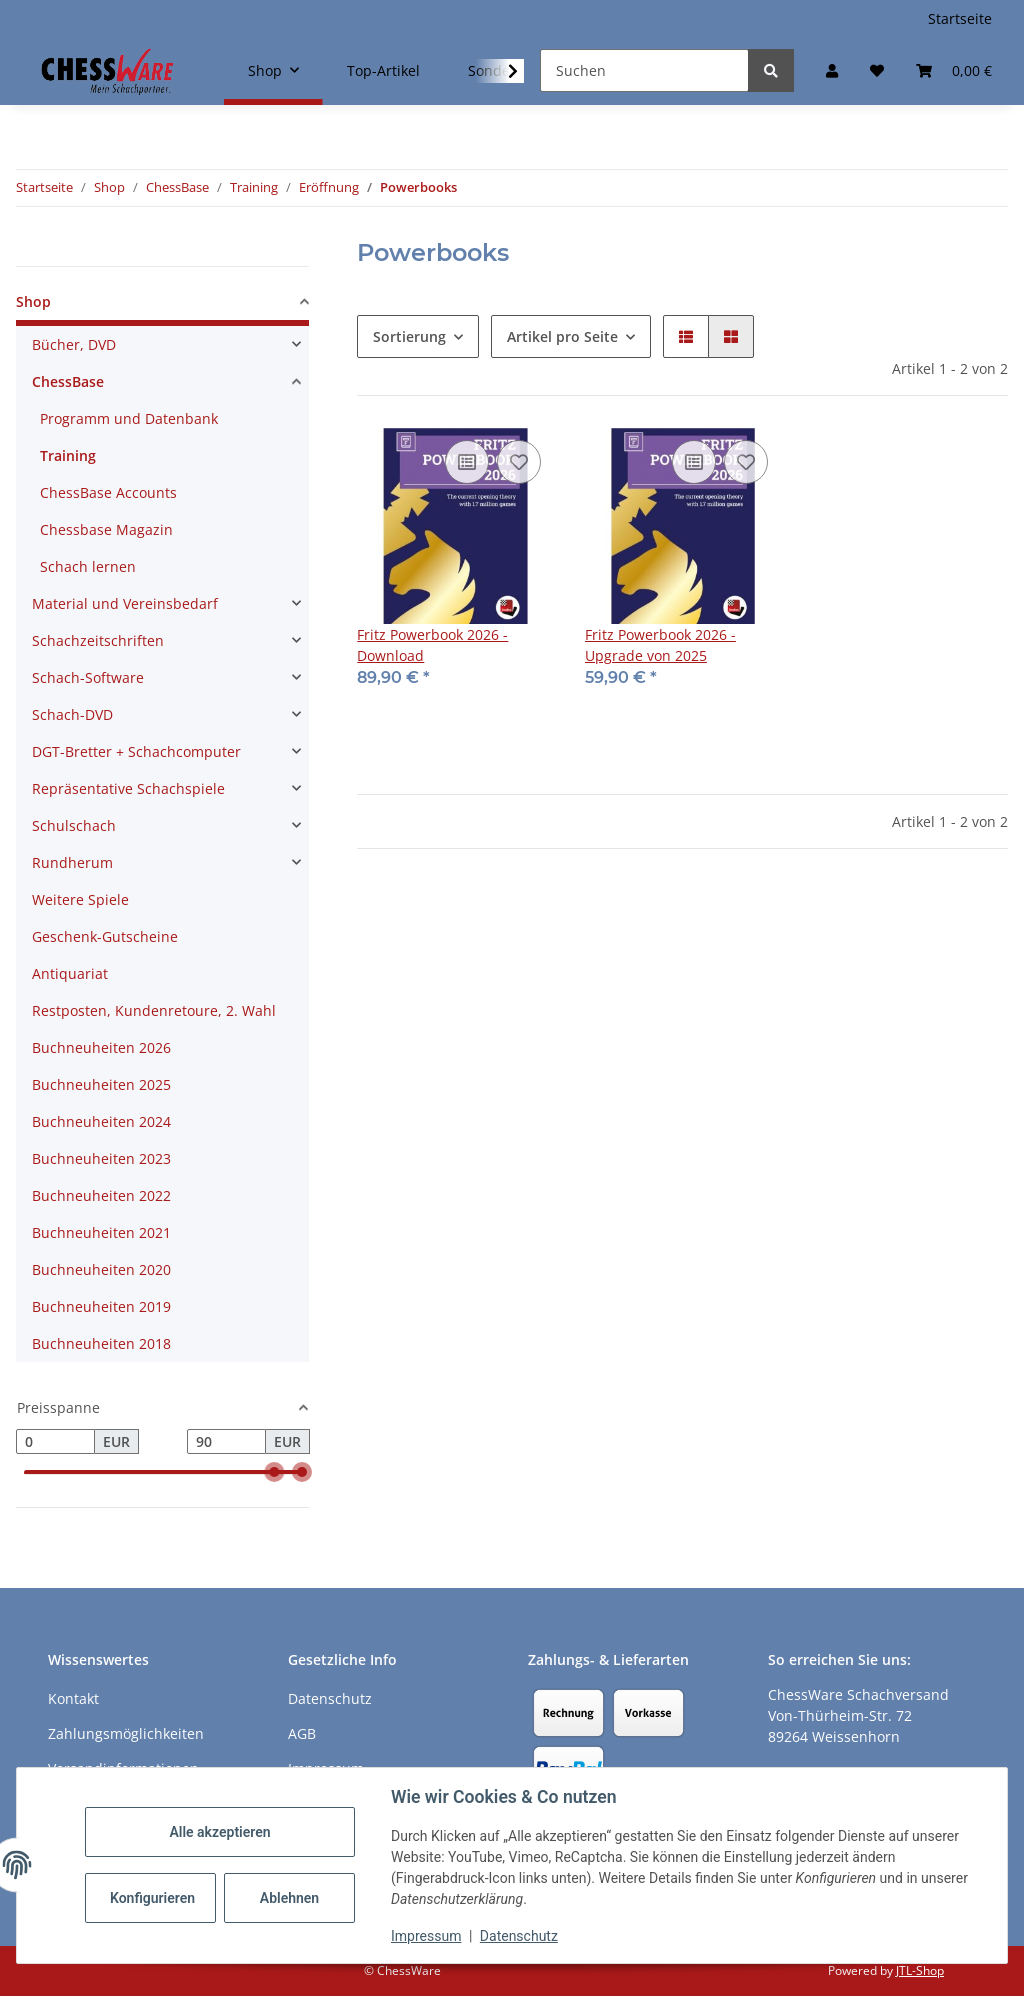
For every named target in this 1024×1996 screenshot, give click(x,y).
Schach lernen (88, 566)
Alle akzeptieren (219, 1832)
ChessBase (68, 381)
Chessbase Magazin (106, 529)
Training (68, 455)
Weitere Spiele (80, 899)
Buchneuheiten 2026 (101, 1047)
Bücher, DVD (74, 344)
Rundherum (72, 862)
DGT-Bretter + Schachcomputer (136, 751)
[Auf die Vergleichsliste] (467, 462)
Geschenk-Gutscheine (105, 936)
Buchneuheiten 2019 (101, 1306)
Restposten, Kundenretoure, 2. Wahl (154, 1010)
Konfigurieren (152, 1898)
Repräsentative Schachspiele (128, 788)
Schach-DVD (72, 714)
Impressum (426, 1936)
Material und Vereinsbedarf (125, 603)
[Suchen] (644, 70)
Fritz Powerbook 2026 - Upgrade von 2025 (660, 645)
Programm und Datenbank (129, 418)
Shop (33, 301)
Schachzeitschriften (98, 640)
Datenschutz (519, 1936)
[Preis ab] (55, 1442)
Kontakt (73, 1698)
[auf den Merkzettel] (519, 462)
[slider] (274, 1473)
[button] (832, 70)
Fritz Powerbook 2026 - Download (432, 645)
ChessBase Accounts (108, 492)
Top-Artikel (383, 70)
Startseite (960, 18)
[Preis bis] (226, 1442)
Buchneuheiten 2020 (101, 1269)
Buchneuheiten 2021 (101, 1232)
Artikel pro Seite (562, 336)
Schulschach (74, 825)
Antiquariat (70, 973)
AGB (302, 1733)
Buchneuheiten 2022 (101, 1195)
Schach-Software (88, 677)
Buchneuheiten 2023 (101, 1158)
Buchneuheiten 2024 (101, 1121)
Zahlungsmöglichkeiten (126, 1733)
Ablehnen (289, 1898)
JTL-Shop (920, 1970)
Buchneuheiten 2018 (101, 1343)
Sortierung (409, 336)
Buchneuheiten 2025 (101, 1084)
